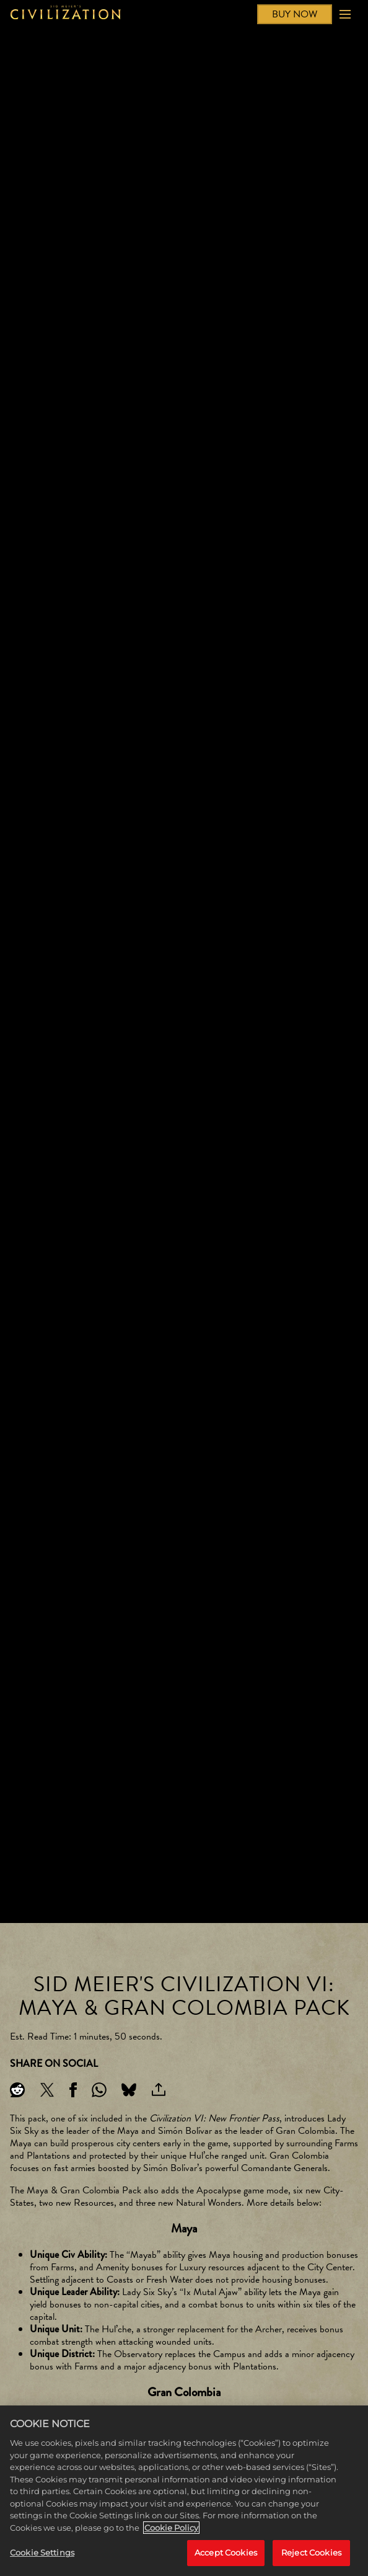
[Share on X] (47, 2089)
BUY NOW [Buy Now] (294, 14)
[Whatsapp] (99, 2089)
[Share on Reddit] (17, 2089)
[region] (184, 2490)
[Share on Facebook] (73, 2089)
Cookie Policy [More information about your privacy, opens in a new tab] (171, 2528)
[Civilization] (65, 14)
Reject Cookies (311, 2552)
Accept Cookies (226, 2552)
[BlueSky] (128, 2089)
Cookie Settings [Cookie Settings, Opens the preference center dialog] (42, 2552)
